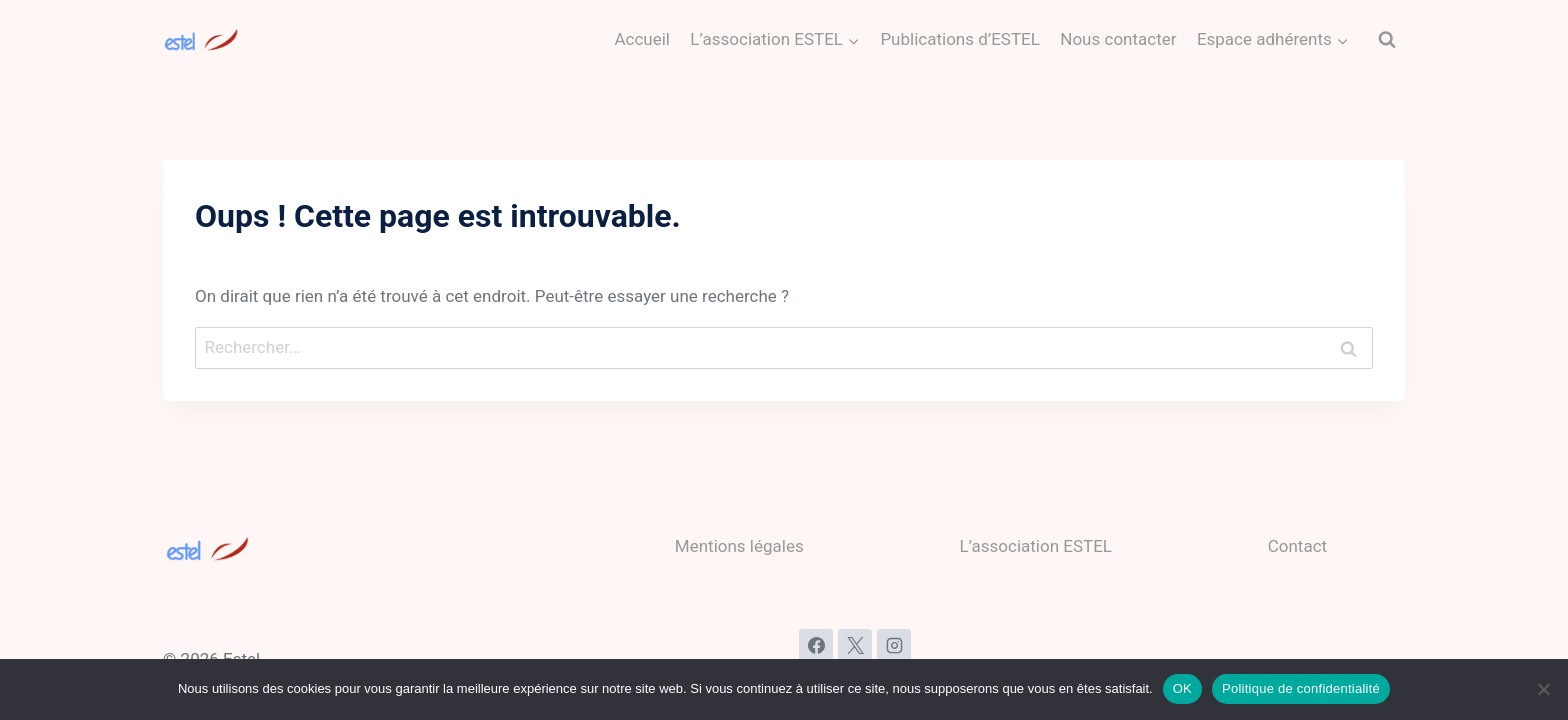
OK (1182, 688)
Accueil (642, 39)
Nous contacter (1118, 39)
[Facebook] (816, 646)
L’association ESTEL (1035, 546)
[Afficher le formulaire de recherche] (1387, 40)
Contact (1297, 546)
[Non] (1543, 689)
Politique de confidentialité (1301, 688)
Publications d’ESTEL (960, 39)
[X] (855, 646)
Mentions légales (739, 546)
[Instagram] (894, 646)
